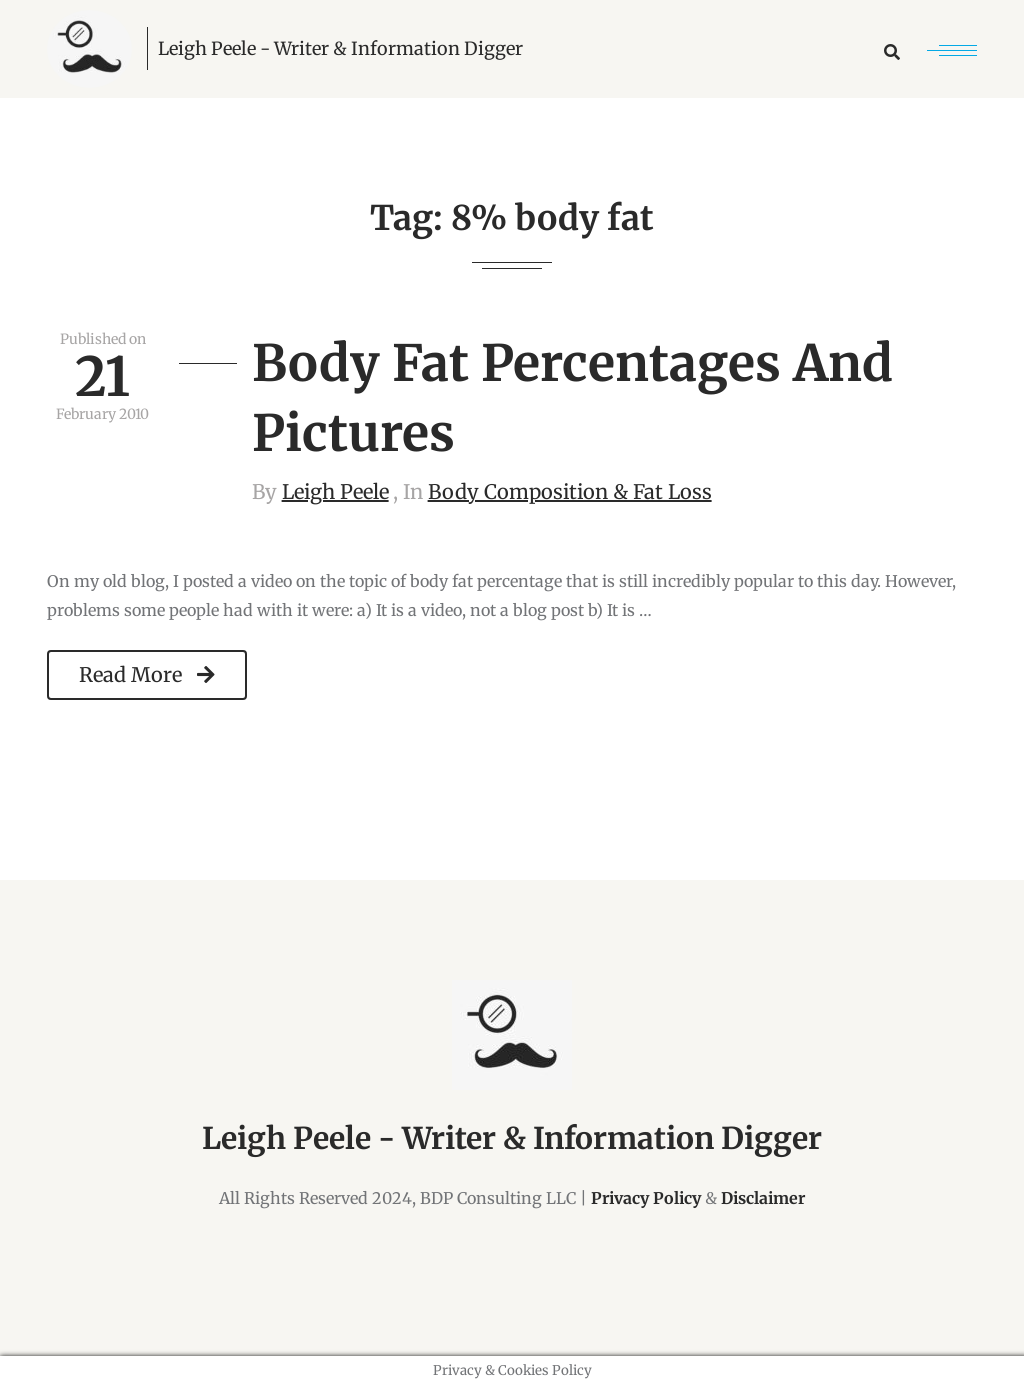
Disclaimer (763, 1198)
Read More (147, 674)
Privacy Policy (646, 1198)
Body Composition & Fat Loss (570, 491)
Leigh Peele (335, 491)
